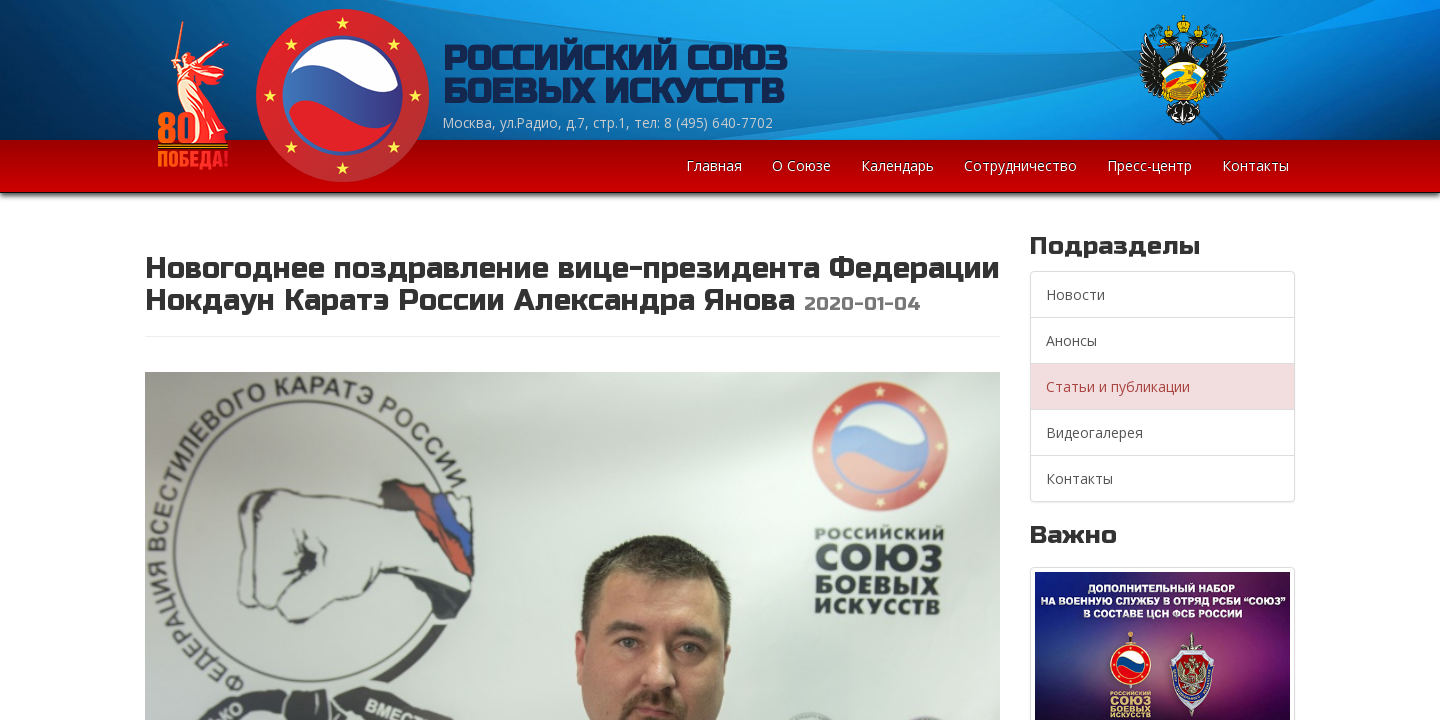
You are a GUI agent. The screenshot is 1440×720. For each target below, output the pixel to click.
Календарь (897, 165)
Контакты (1255, 165)
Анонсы (1071, 340)
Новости (1075, 294)
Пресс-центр (1149, 165)
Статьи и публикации (1118, 386)
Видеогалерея (1094, 432)
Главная (714, 165)
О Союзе (801, 165)
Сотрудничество (1020, 165)
